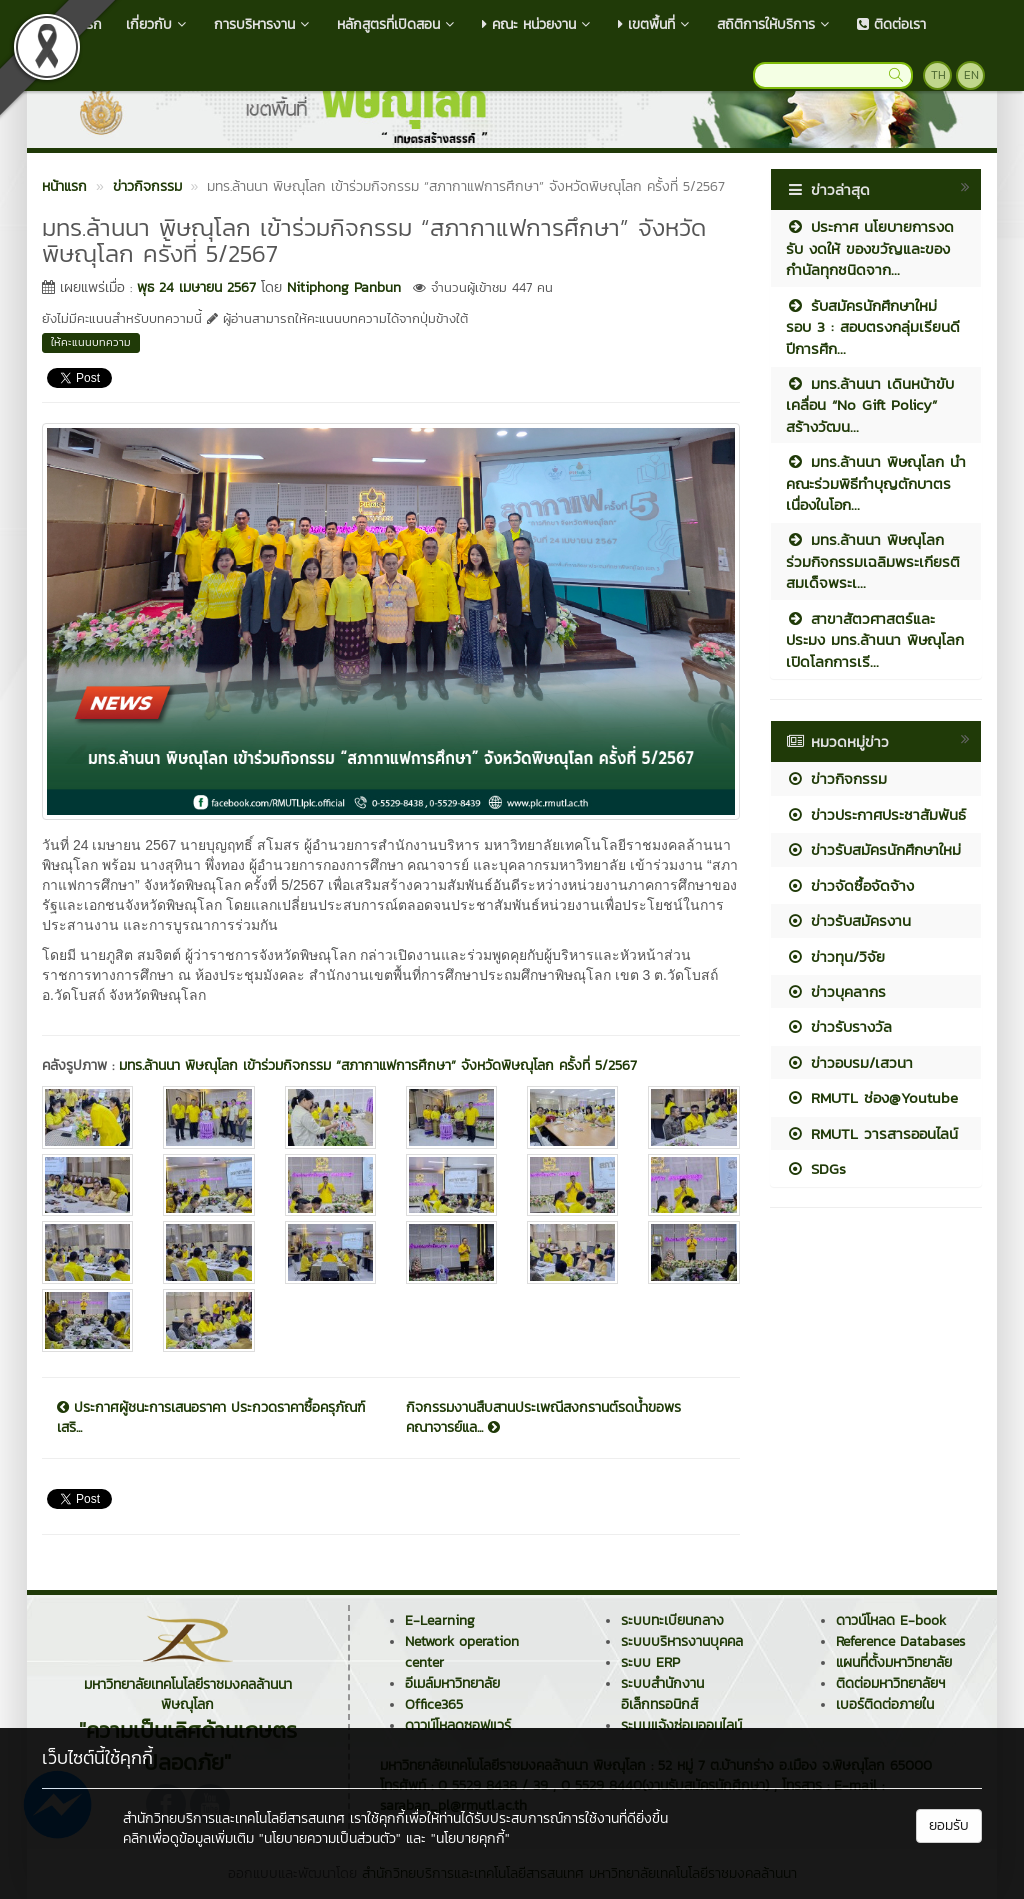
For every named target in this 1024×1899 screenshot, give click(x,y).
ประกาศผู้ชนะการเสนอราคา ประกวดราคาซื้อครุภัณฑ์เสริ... (211, 1418)
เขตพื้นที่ (655, 24)
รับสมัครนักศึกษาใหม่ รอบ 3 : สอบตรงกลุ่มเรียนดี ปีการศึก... (873, 327)
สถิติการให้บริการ (775, 24)
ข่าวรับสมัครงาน (848, 920)
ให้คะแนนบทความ (91, 342)
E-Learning (440, 1620)
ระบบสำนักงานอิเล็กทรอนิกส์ (662, 1694)
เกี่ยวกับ (158, 24)
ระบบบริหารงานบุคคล (682, 1641)
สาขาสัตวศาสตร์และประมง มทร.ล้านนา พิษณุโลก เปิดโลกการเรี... (875, 640)
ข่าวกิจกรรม (836, 778)
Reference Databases (900, 1641)
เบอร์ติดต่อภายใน (885, 1704)
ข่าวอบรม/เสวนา (849, 1062)
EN (971, 75)
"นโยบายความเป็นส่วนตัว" (330, 1838)
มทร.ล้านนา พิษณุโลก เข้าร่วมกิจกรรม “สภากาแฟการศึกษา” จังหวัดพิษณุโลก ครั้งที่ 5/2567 (378, 1065)
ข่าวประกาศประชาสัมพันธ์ (876, 814)
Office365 (434, 1704)
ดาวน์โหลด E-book (891, 1620)
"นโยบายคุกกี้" (470, 1838)
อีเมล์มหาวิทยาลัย (452, 1683)
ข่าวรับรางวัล (839, 1026)
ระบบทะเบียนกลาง (672, 1620)
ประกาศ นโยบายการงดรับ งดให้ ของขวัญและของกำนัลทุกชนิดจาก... (870, 248)
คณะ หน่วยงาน (538, 24)
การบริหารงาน (263, 24)
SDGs (816, 1168)
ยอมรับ (949, 1825)
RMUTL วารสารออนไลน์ (872, 1133)
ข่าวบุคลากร (836, 991)
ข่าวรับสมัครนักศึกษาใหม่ (873, 849)
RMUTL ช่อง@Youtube (872, 1097)
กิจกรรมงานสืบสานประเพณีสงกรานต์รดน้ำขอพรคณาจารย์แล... (543, 1418)
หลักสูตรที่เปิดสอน (397, 24)
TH (938, 75)
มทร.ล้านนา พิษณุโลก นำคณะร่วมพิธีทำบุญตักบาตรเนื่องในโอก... (876, 483)
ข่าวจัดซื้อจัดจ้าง (850, 885)
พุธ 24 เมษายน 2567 (196, 287)
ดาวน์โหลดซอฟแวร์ (458, 1725)
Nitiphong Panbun (344, 287)
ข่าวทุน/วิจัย (835, 956)
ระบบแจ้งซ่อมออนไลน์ (681, 1725)
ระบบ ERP (650, 1662)
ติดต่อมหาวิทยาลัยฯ (890, 1683)
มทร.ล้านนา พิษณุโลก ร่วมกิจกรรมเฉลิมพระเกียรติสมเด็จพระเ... (873, 561)
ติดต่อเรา (891, 24)
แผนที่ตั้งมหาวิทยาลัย (894, 1662)
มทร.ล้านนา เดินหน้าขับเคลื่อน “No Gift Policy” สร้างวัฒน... (870, 405)
